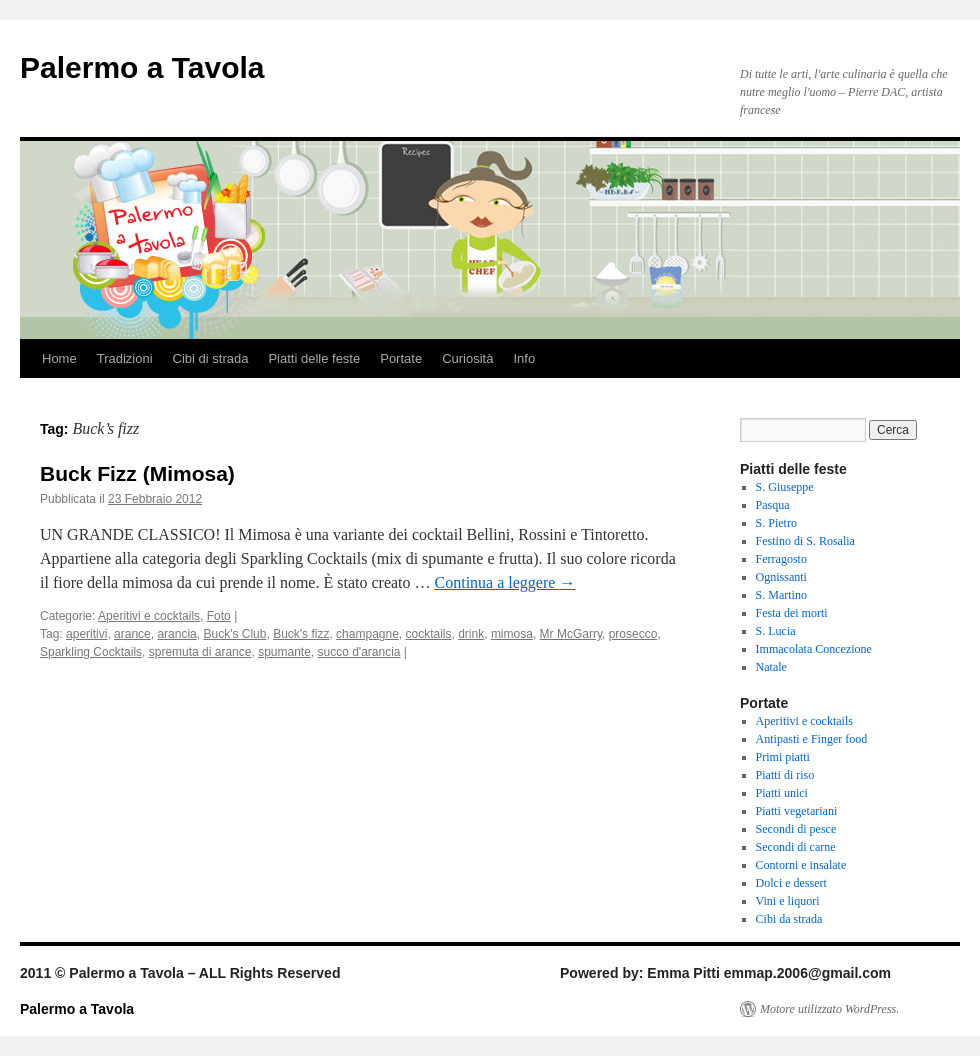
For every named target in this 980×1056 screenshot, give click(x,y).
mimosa (512, 634)
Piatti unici (782, 793)
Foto (219, 616)
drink (471, 634)
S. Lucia (776, 631)
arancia (176, 634)
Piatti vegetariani (797, 811)
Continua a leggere (505, 582)
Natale (771, 667)
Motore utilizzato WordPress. (829, 1009)
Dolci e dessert (791, 883)
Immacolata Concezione (814, 649)
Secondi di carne (796, 847)
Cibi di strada (211, 358)
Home (59, 358)
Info (524, 358)
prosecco (633, 634)
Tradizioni (125, 358)
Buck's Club (234, 634)
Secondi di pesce (796, 829)
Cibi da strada (789, 919)
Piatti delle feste (314, 358)
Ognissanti (781, 577)
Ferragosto (781, 559)
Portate (401, 358)
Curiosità (467, 358)
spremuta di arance (200, 652)
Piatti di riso (785, 775)
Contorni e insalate (801, 865)
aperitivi (86, 634)
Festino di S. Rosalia (805, 541)
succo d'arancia (359, 652)
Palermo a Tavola (142, 67)
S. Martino (781, 595)
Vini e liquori (788, 901)
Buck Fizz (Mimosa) (137, 473)
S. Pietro (776, 523)
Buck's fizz (301, 634)
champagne (367, 634)
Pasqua (773, 505)
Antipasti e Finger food (812, 739)
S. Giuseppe (785, 487)
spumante (284, 652)
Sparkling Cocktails (91, 652)
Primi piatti (783, 757)
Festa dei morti (792, 613)
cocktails (429, 634)
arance (132, 634)
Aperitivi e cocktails (149, 616)
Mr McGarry (571, 634)
